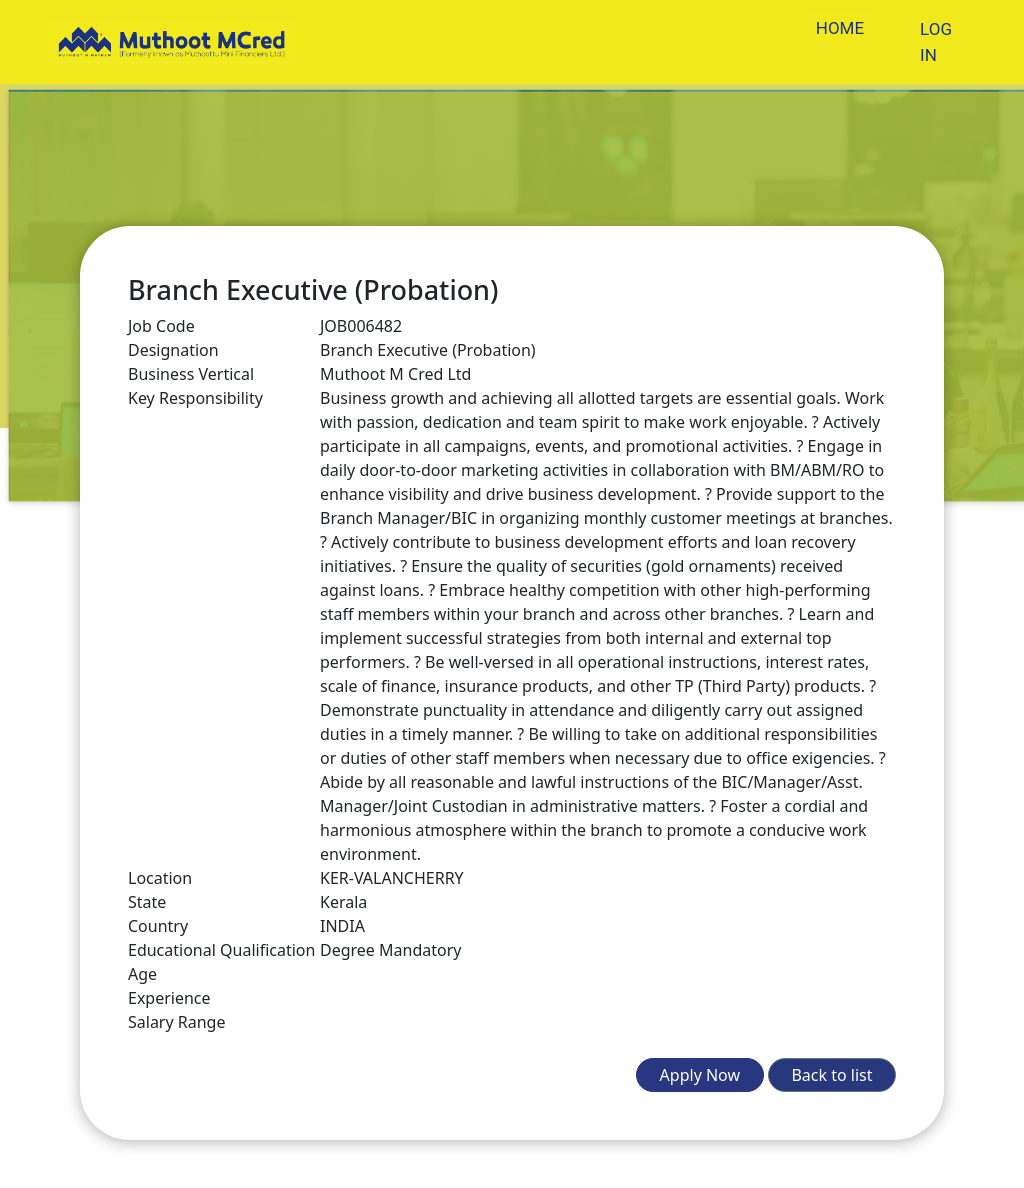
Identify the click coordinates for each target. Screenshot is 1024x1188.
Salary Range (176, 1022)
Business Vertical (191, 374)
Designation (173, 350)
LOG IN (936, 42)
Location (160, 878)
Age (142, 974)
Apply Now (700, 1075)
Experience (169, 998)
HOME (840, 28)
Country (158, 926)
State (147, 902)
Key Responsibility (195, 398)
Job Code (161, 326)
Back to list (831, 1075)
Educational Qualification (221, 950)
